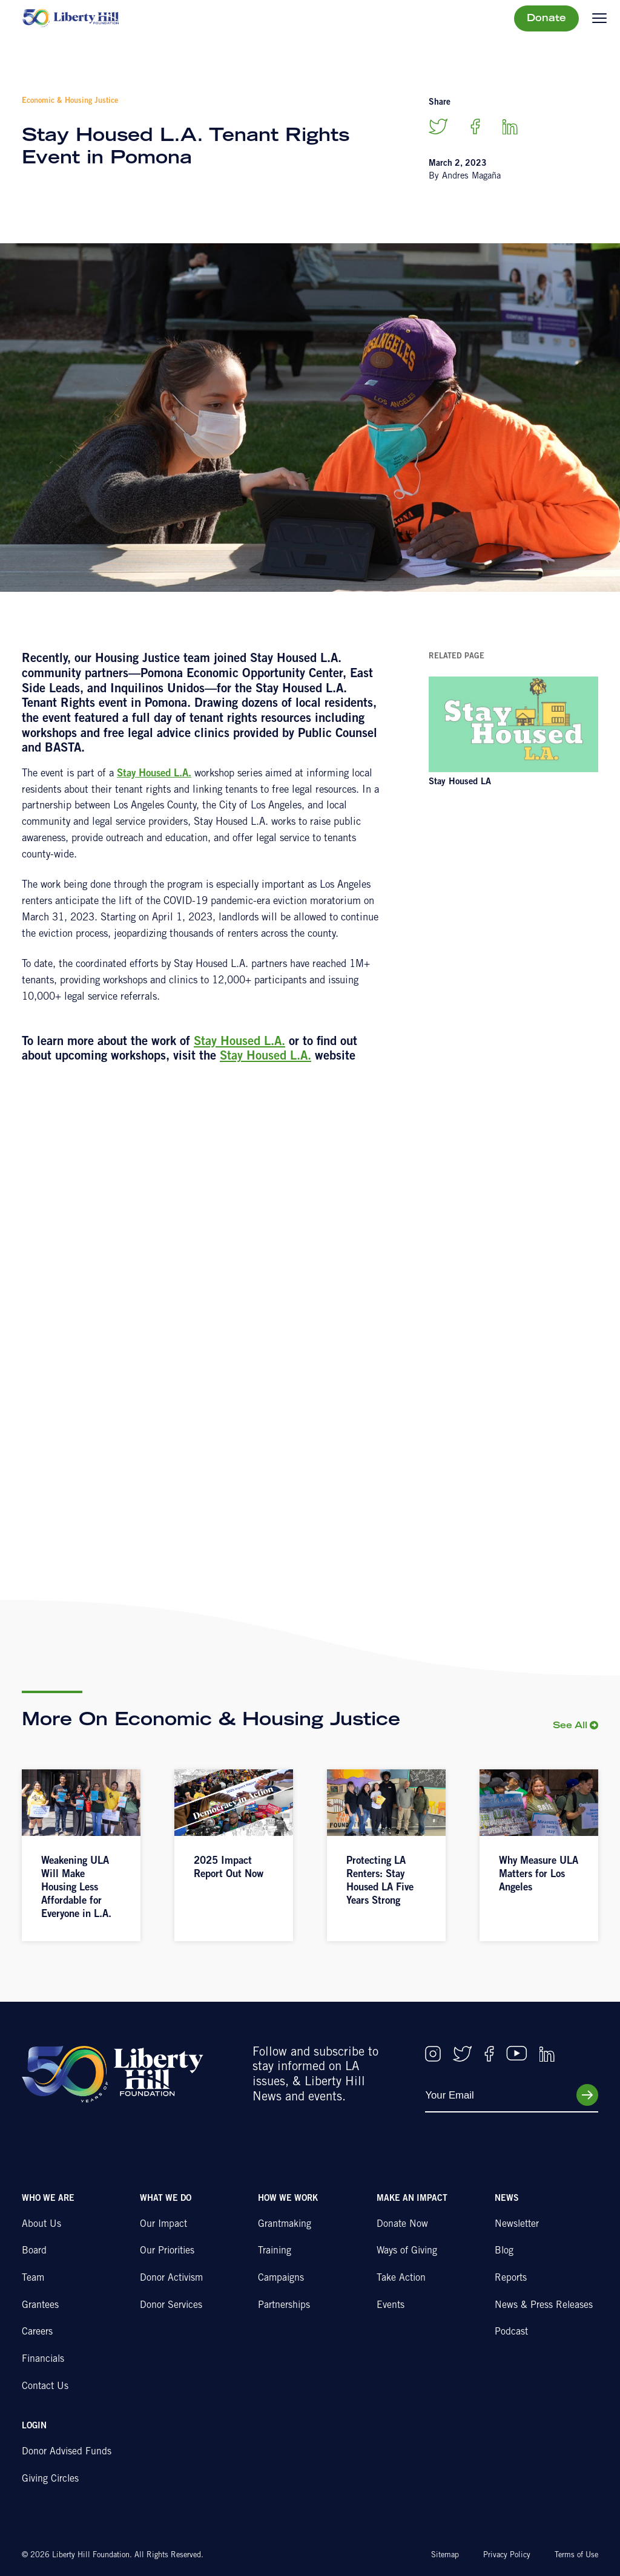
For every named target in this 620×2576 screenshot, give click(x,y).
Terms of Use (576, 2556)
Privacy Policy (506, 2556)
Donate (546, 19)
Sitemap (445, 2556)
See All (570, 1726)
